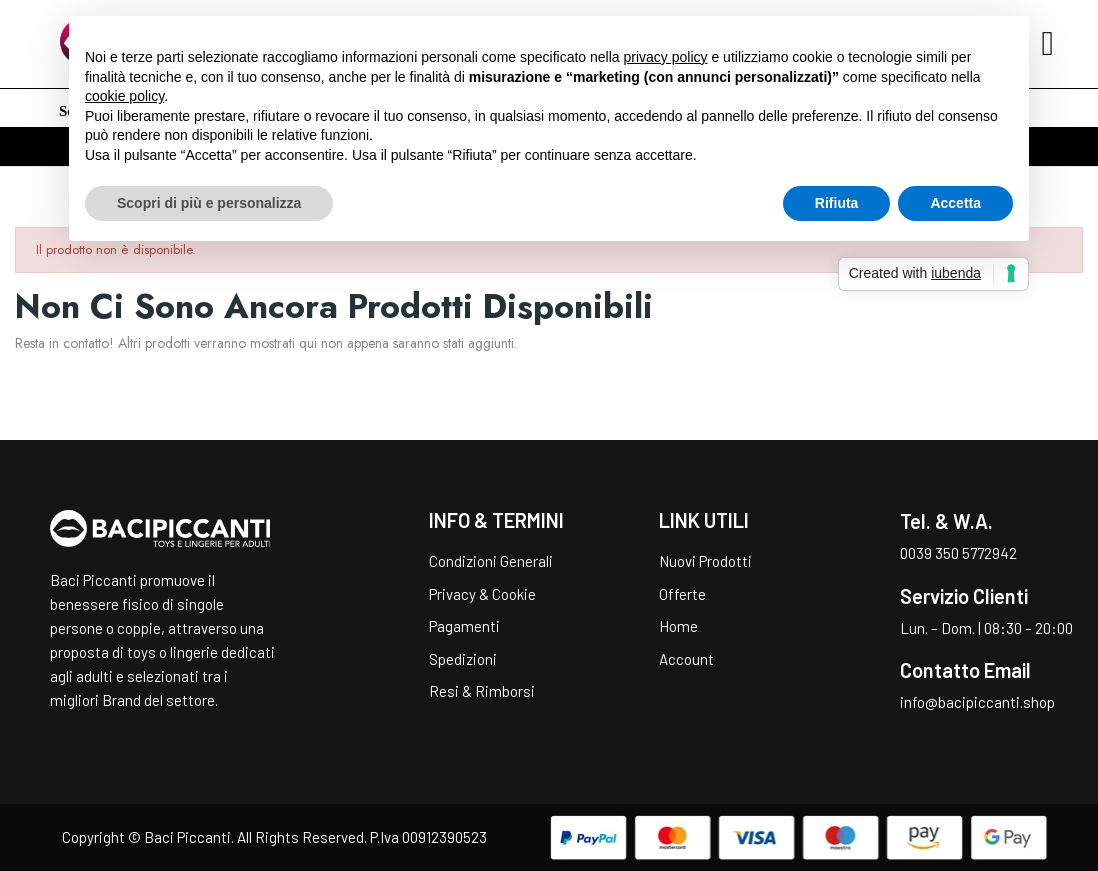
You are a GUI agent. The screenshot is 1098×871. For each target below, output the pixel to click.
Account (686, 659)
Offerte (682, 594)
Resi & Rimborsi (482, 691)
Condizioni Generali (491, 561)
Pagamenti (464, 626)
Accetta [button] (955, 203)
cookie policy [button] (124, 96)
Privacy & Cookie (482, 594)
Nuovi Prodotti (705, 561)
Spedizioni (463, 659)
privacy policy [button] (666, 57)
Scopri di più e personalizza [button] (209, 203)
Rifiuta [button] (837, 203)
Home (678, 626)
